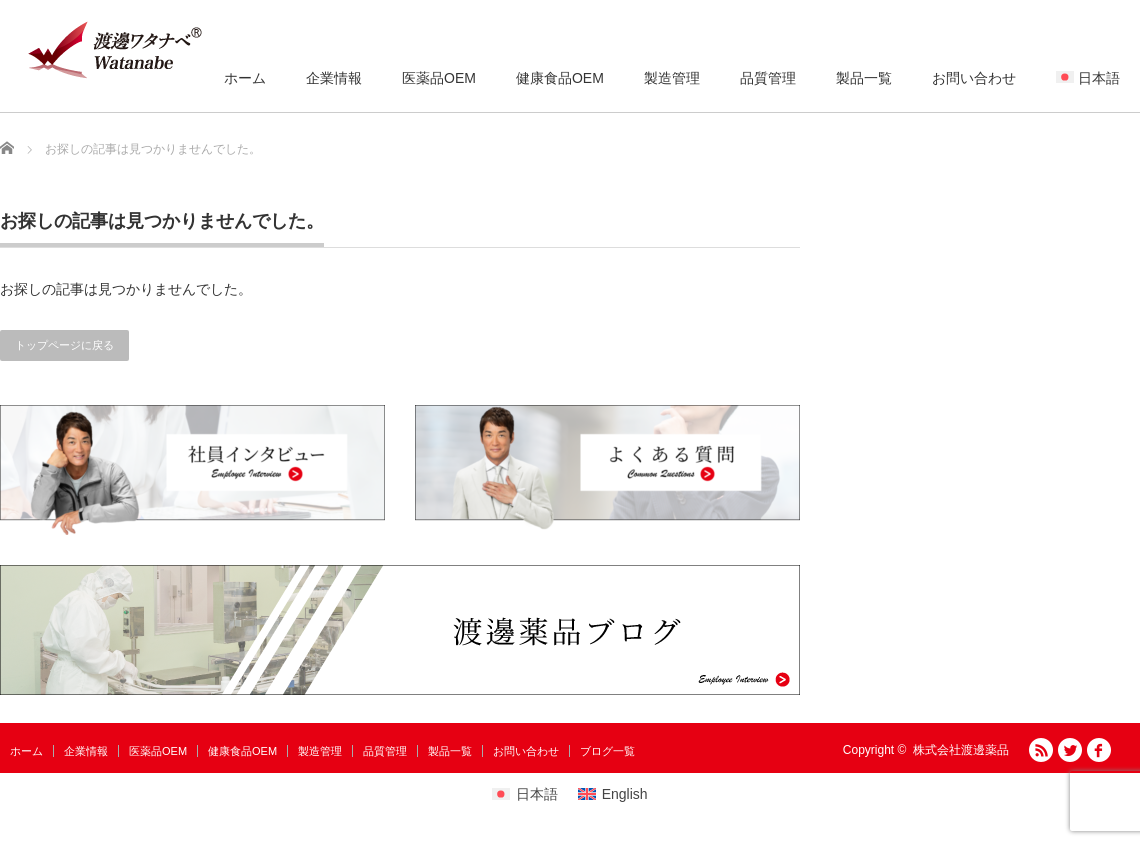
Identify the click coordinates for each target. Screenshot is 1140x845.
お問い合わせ (974, 78)
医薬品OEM (439, 78)
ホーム (245, 78)
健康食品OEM (560, 78)
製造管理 (672, 78)
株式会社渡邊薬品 (961, 750)
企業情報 (334, 78)
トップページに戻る (64, 345)
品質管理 (768, 78)
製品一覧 (864, 78)
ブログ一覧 (607, 751)
